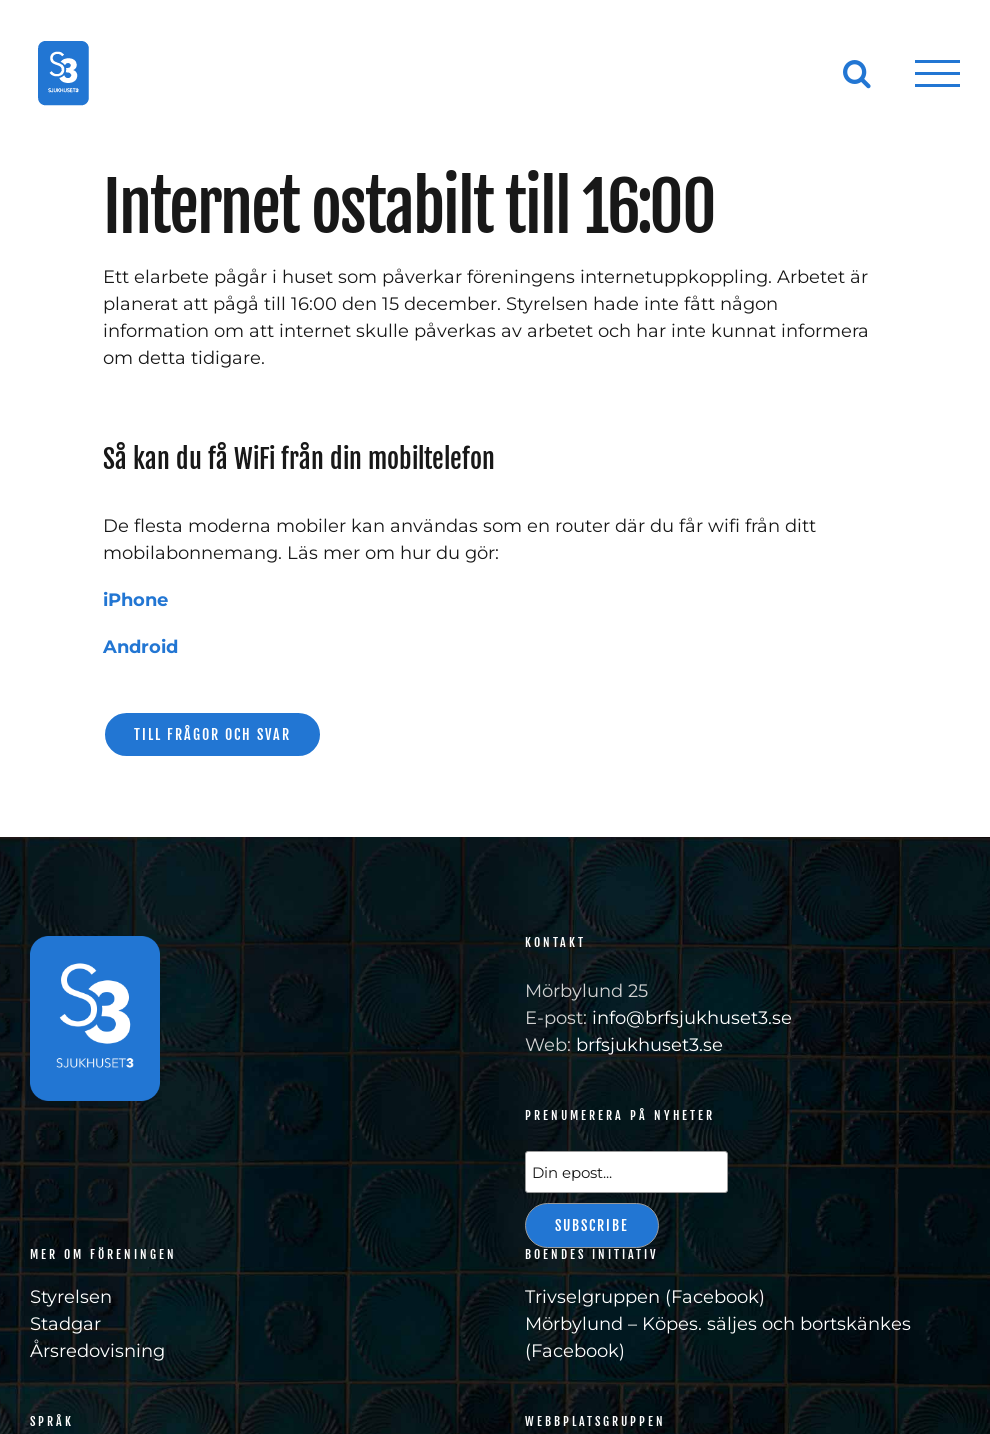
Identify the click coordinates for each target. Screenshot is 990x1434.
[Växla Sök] (857, 73)
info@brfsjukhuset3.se (692, 1018)
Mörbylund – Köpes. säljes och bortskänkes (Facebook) (718, 1337)
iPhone (135, 600)
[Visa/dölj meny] (938, 73)
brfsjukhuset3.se (649, 1045)
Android (140, 647)
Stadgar (65, 1324)
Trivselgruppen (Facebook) (645, 1297)
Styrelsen (71, 1297)
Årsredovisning (97, 1351)
